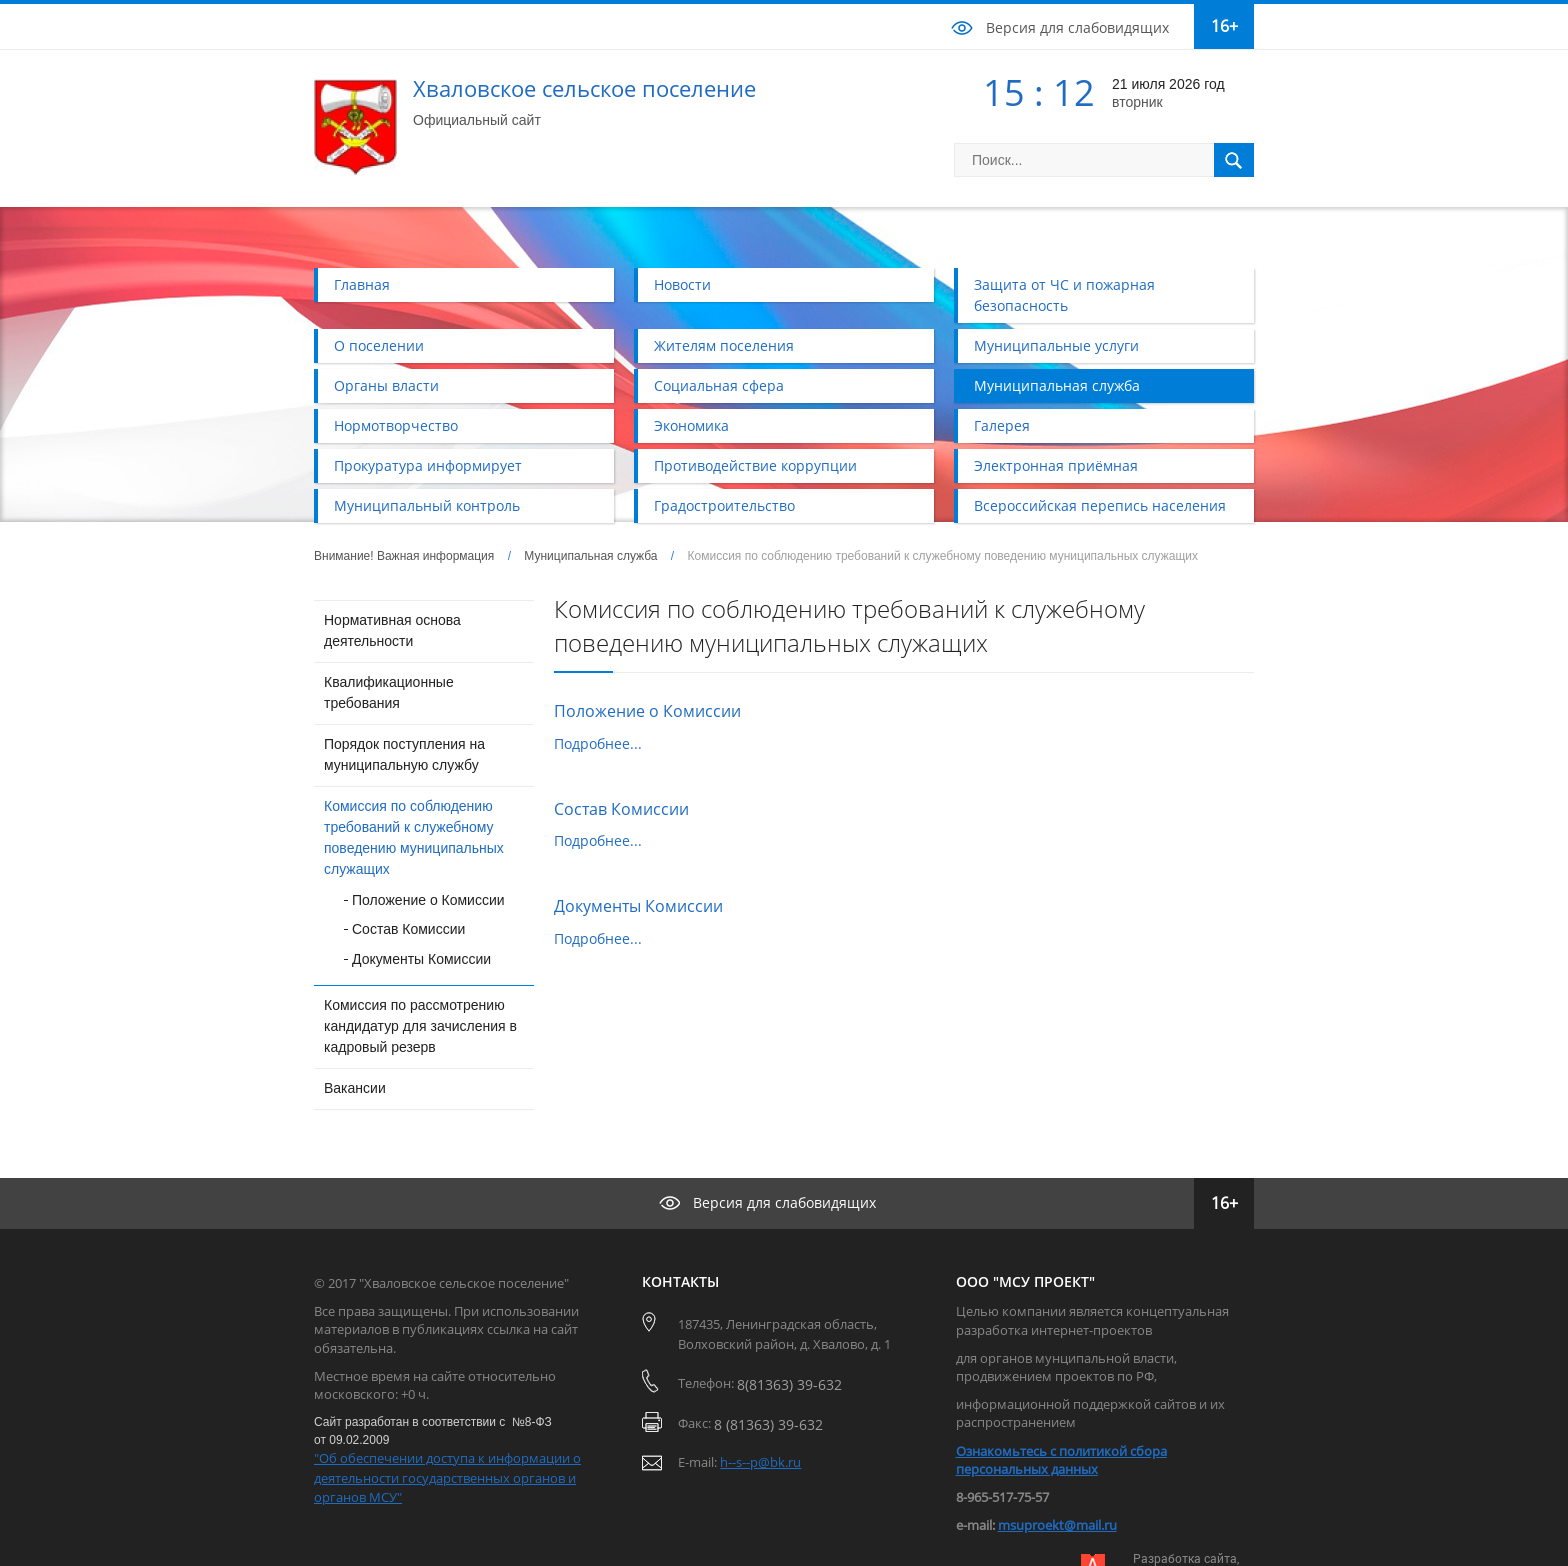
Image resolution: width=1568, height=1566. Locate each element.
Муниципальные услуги (1056, 345)
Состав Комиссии (408, 929)
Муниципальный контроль (427, 505)
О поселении (379, 345)
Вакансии (355, 1088)
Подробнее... (598, 743)
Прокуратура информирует (428, 465)
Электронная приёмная (1056, 465)
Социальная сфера (719, 385)
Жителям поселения (724, 345)
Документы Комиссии (421, 959)
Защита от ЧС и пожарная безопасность (1064, 295)
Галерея (1002, 425)
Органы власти (386, 385)
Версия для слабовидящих (1077, 27)
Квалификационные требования (389, 692)
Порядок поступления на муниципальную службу (404, 754)
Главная (362, 284)
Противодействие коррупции (755, 465)
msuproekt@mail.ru (1057, 1525)
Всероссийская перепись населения (1100, 505)
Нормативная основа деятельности (392, 630)
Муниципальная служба (1057, 385)
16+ (1224, 26)
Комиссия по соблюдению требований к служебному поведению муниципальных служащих (414, 837)
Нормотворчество (396, 425)
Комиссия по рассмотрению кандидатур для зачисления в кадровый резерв (420, 1026)
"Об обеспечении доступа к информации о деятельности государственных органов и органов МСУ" (447, 1477)
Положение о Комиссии (428, 900)
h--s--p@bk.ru (760, 1462)
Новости (682, 284)
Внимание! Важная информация (404, 556)
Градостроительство (724, 505)
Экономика (691, 425)
